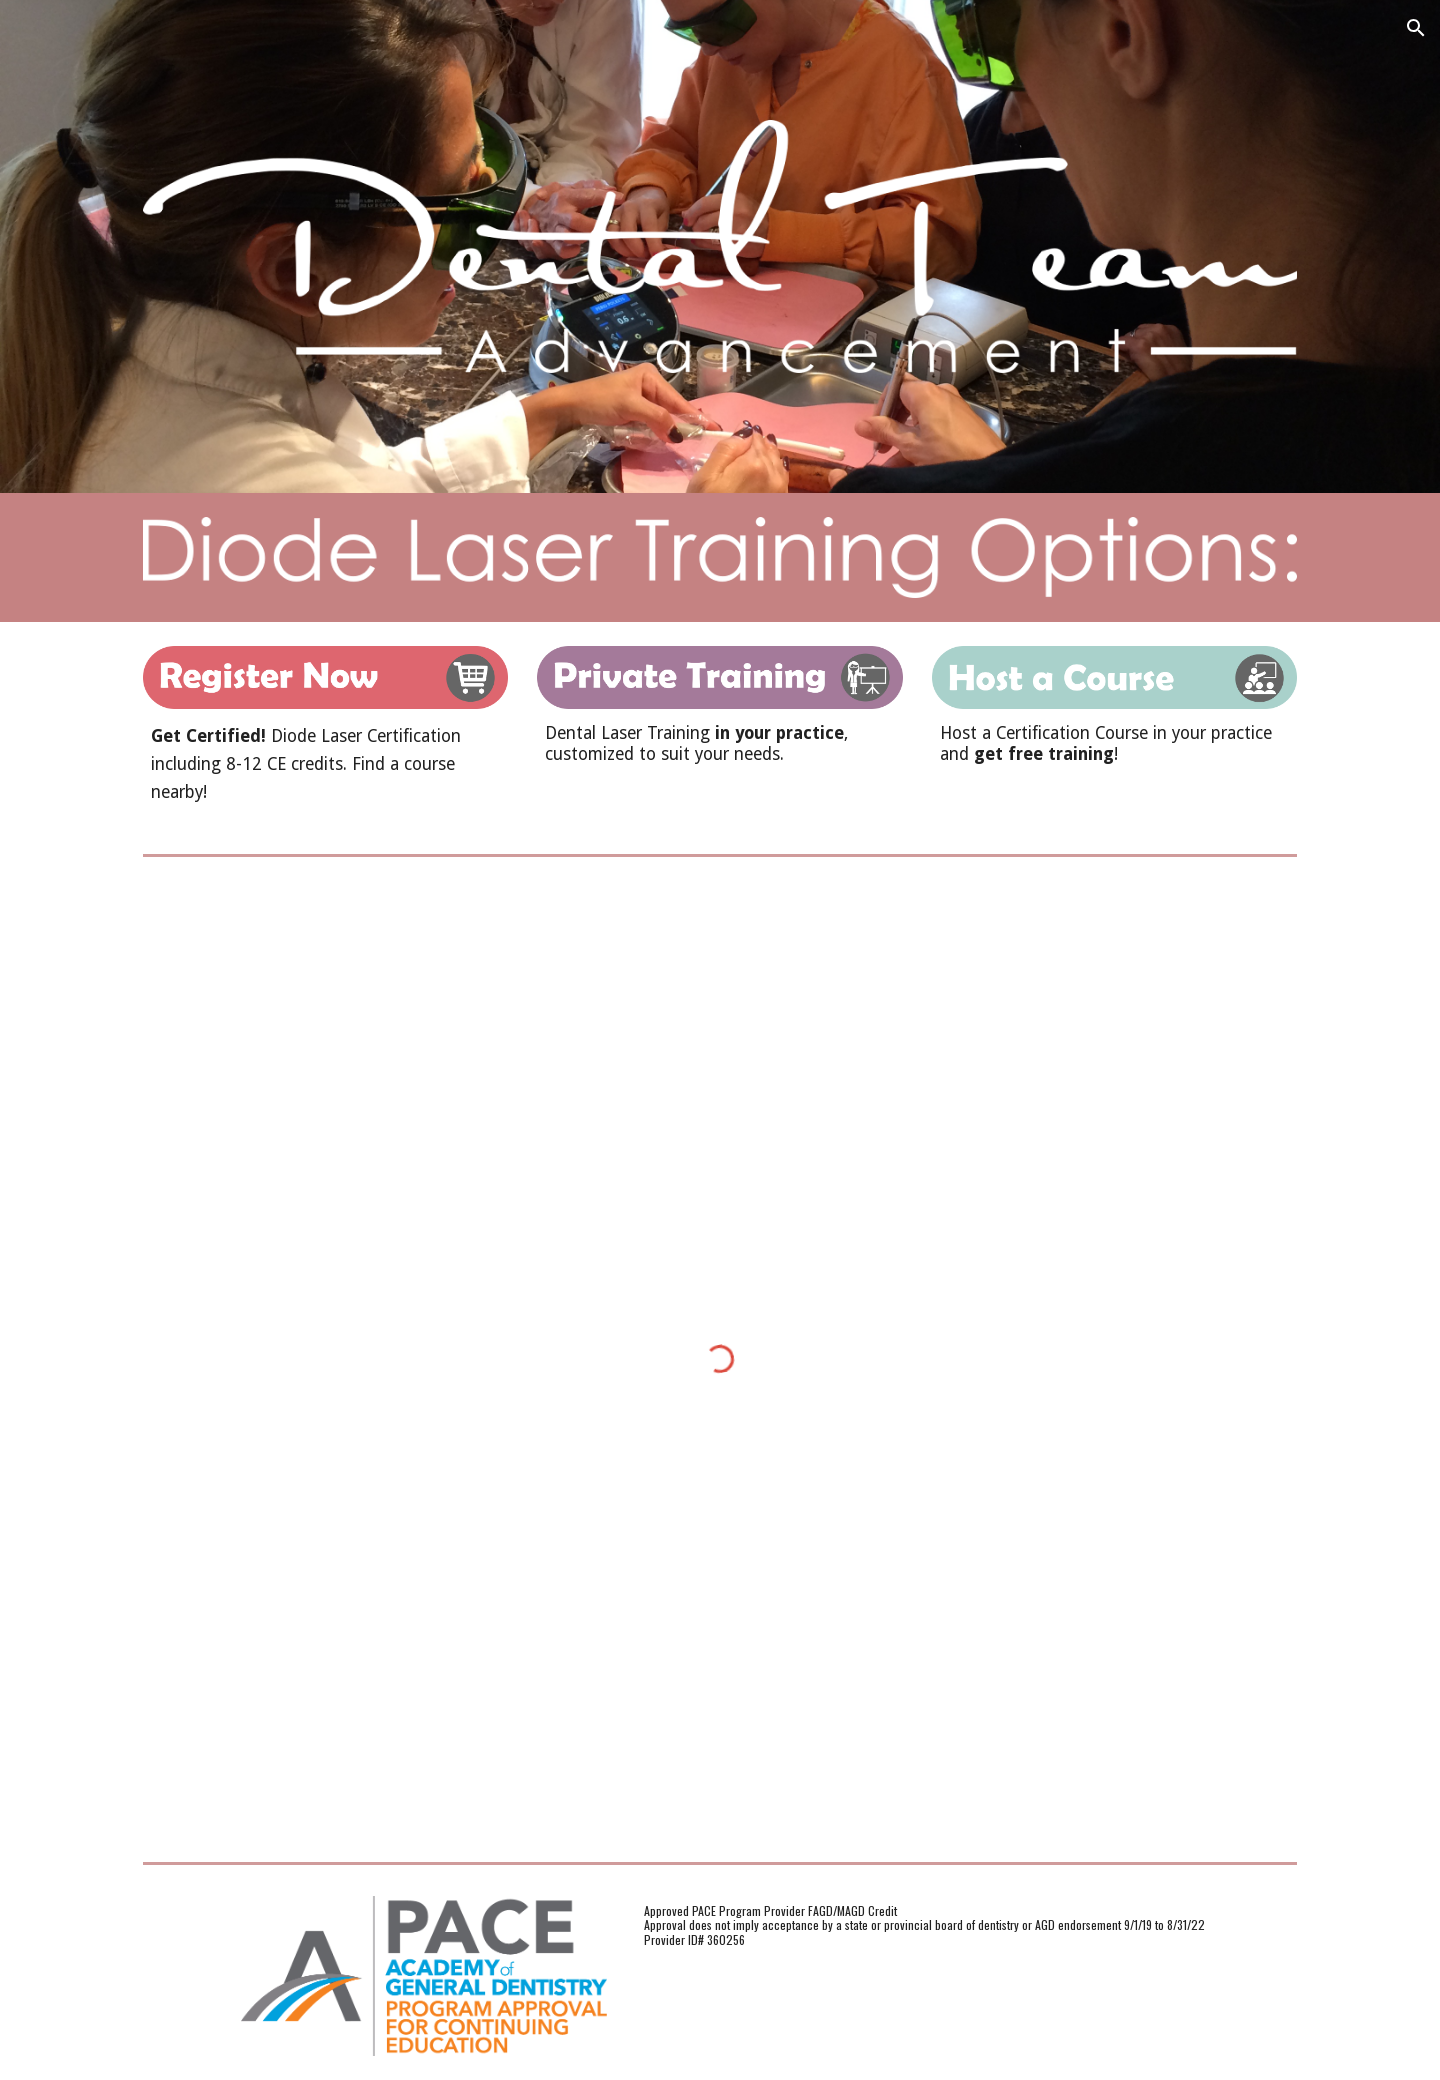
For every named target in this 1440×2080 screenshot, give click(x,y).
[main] (325, 764)
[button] (1416, 28)
